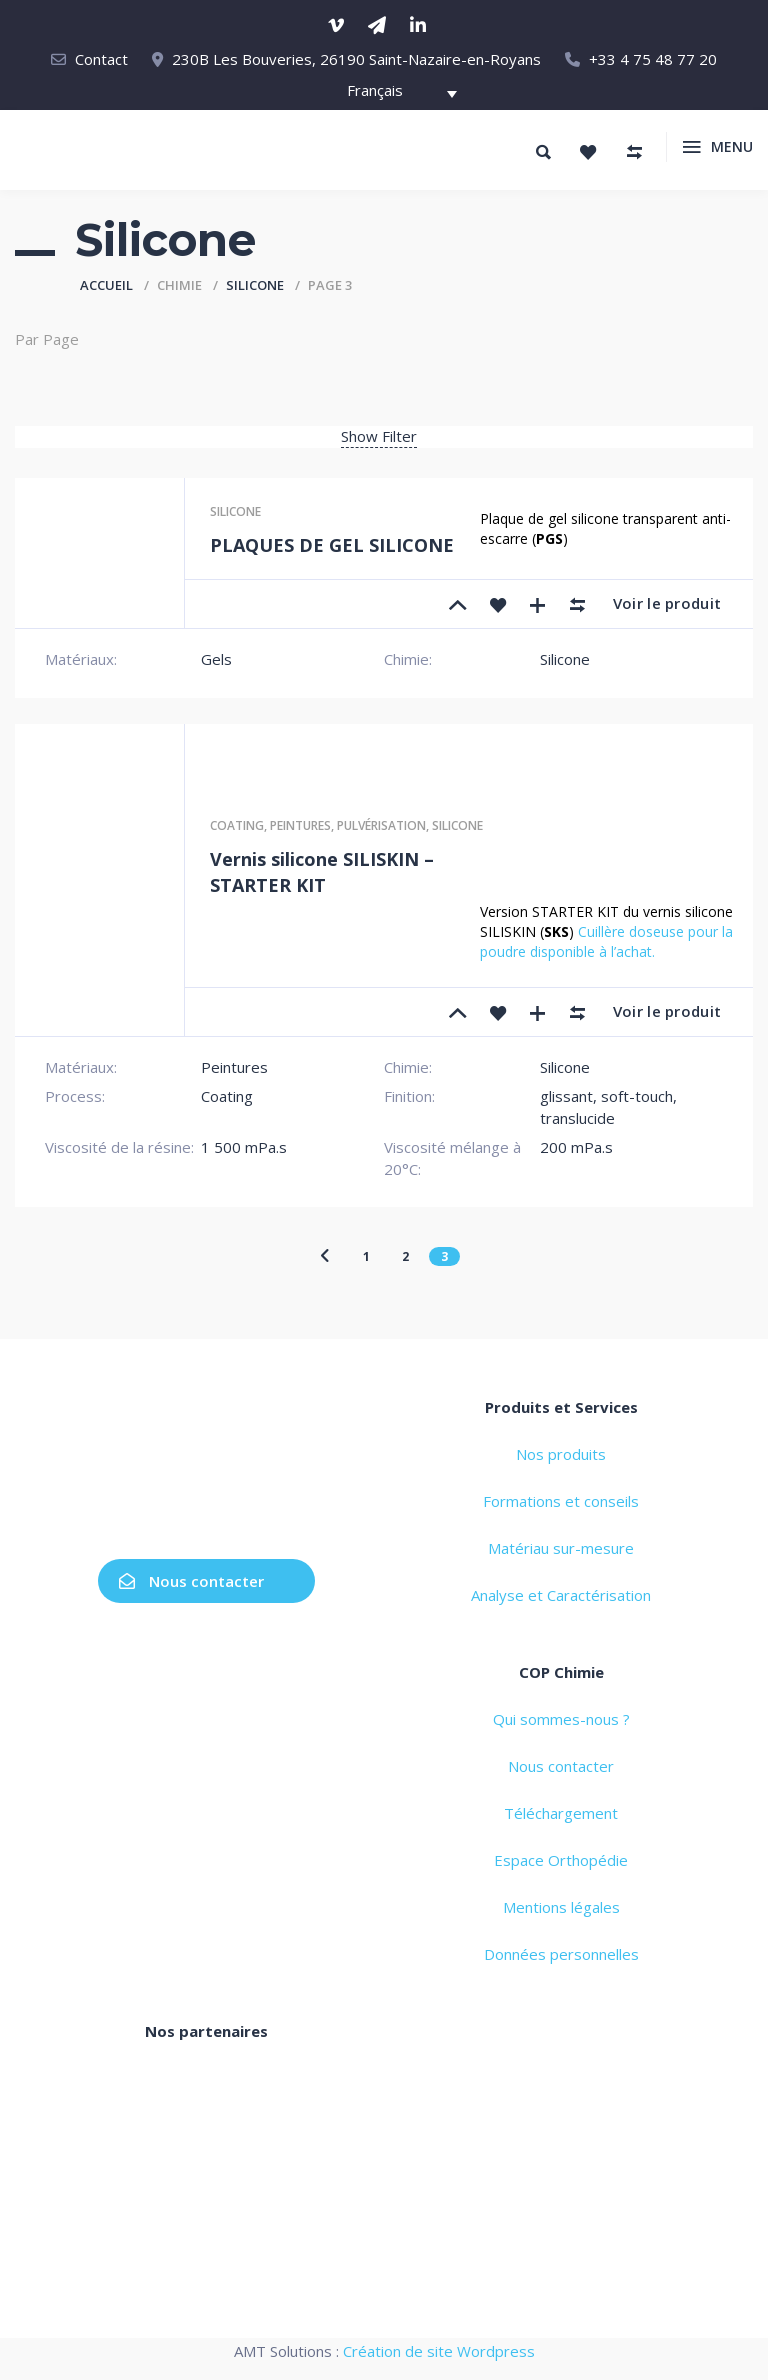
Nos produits (561, 1454)
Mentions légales (561, 1907)
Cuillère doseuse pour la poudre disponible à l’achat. (606, 941)
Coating (237, 825)
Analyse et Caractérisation (561, 1595)
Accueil (106, 285)
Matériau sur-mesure (561, 1548)
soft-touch (637, 1096)
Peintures (300, 825)
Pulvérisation (381, 825)
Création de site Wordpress (439, 2351)
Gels (216, 659)
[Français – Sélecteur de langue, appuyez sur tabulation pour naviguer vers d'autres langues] (392, 93)
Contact (101, 59)
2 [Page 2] (405, 1256)
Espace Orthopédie (561, 1860)
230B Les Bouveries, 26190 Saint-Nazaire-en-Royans (356, 59)
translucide (577, 1118)
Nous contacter (191, 1581)
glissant (566, 1096)
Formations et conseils (561, 1501)
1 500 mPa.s (244, 1147)
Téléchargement (561, 1813)
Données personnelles (561, 1954)
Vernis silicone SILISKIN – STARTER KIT (322, 872)
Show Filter (379, 436)
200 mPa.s (576, 1147)
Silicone (255, 285)
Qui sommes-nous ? (561, 1719)
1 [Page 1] (366, 1256)
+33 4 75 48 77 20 (653, 59)
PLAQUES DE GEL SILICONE (332, 545)
